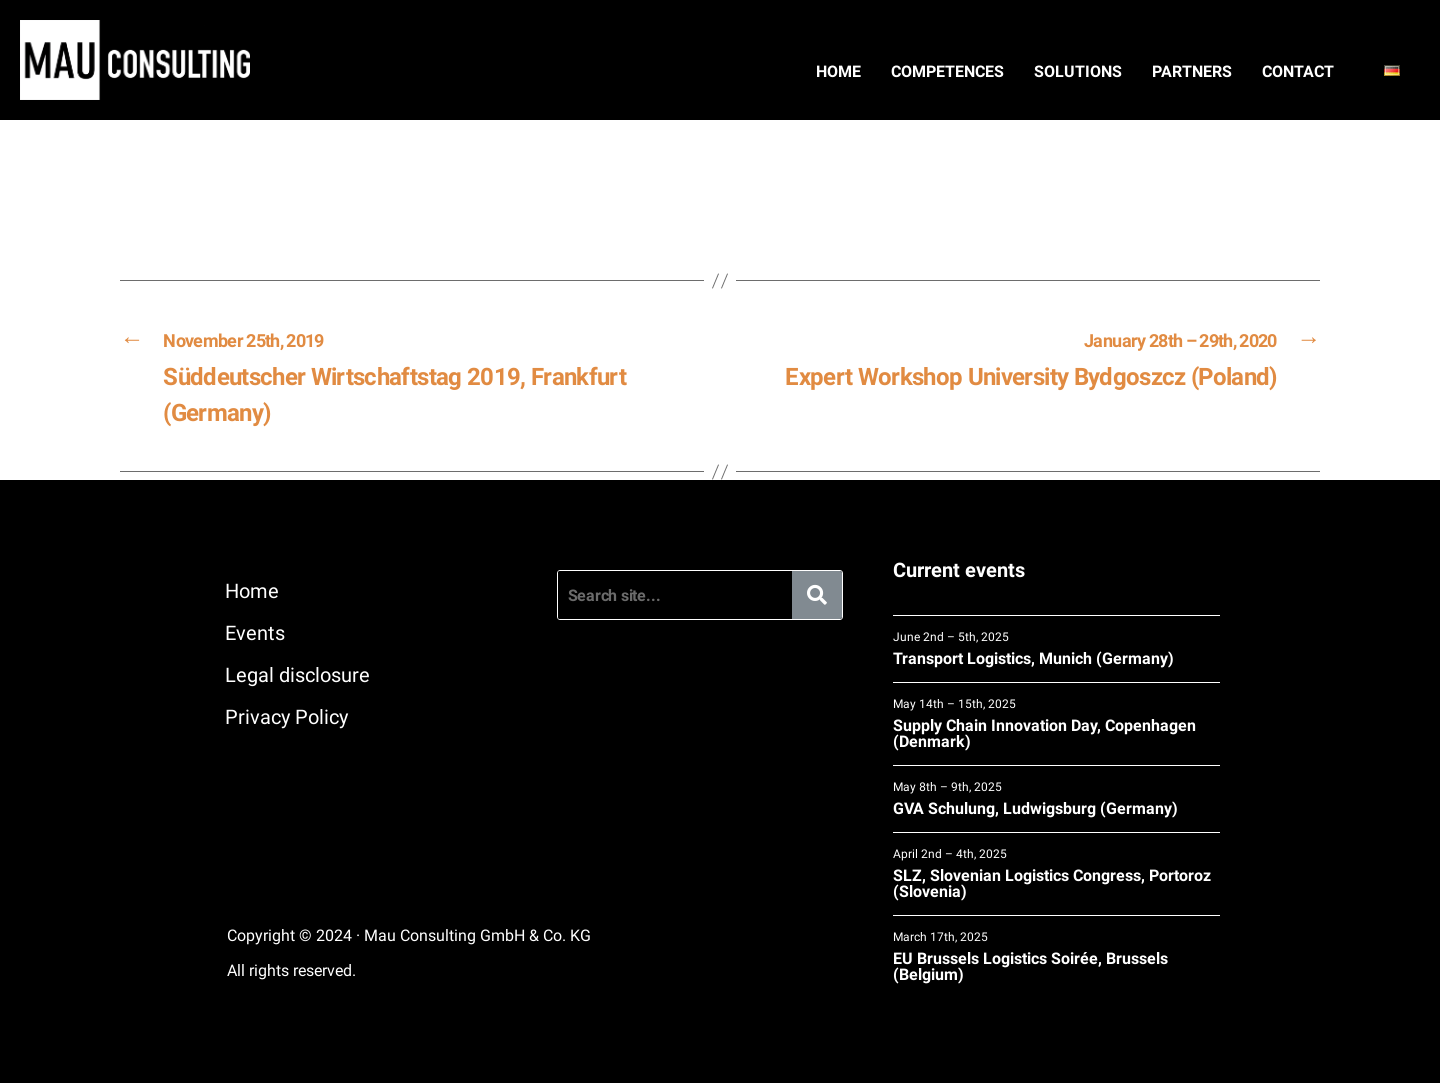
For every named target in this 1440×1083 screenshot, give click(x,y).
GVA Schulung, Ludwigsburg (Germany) (1056, 798)
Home (838, 71)
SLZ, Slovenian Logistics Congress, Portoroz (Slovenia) (1056, 873)
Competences (947, 71)
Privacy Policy (286, 717)
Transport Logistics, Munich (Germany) (1056, 648)
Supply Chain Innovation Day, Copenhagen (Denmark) (1056, 723)
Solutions (1078, 71)
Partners (1192, 71)
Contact (1298, 71)
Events (255, 633)
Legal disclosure (297, 675)
